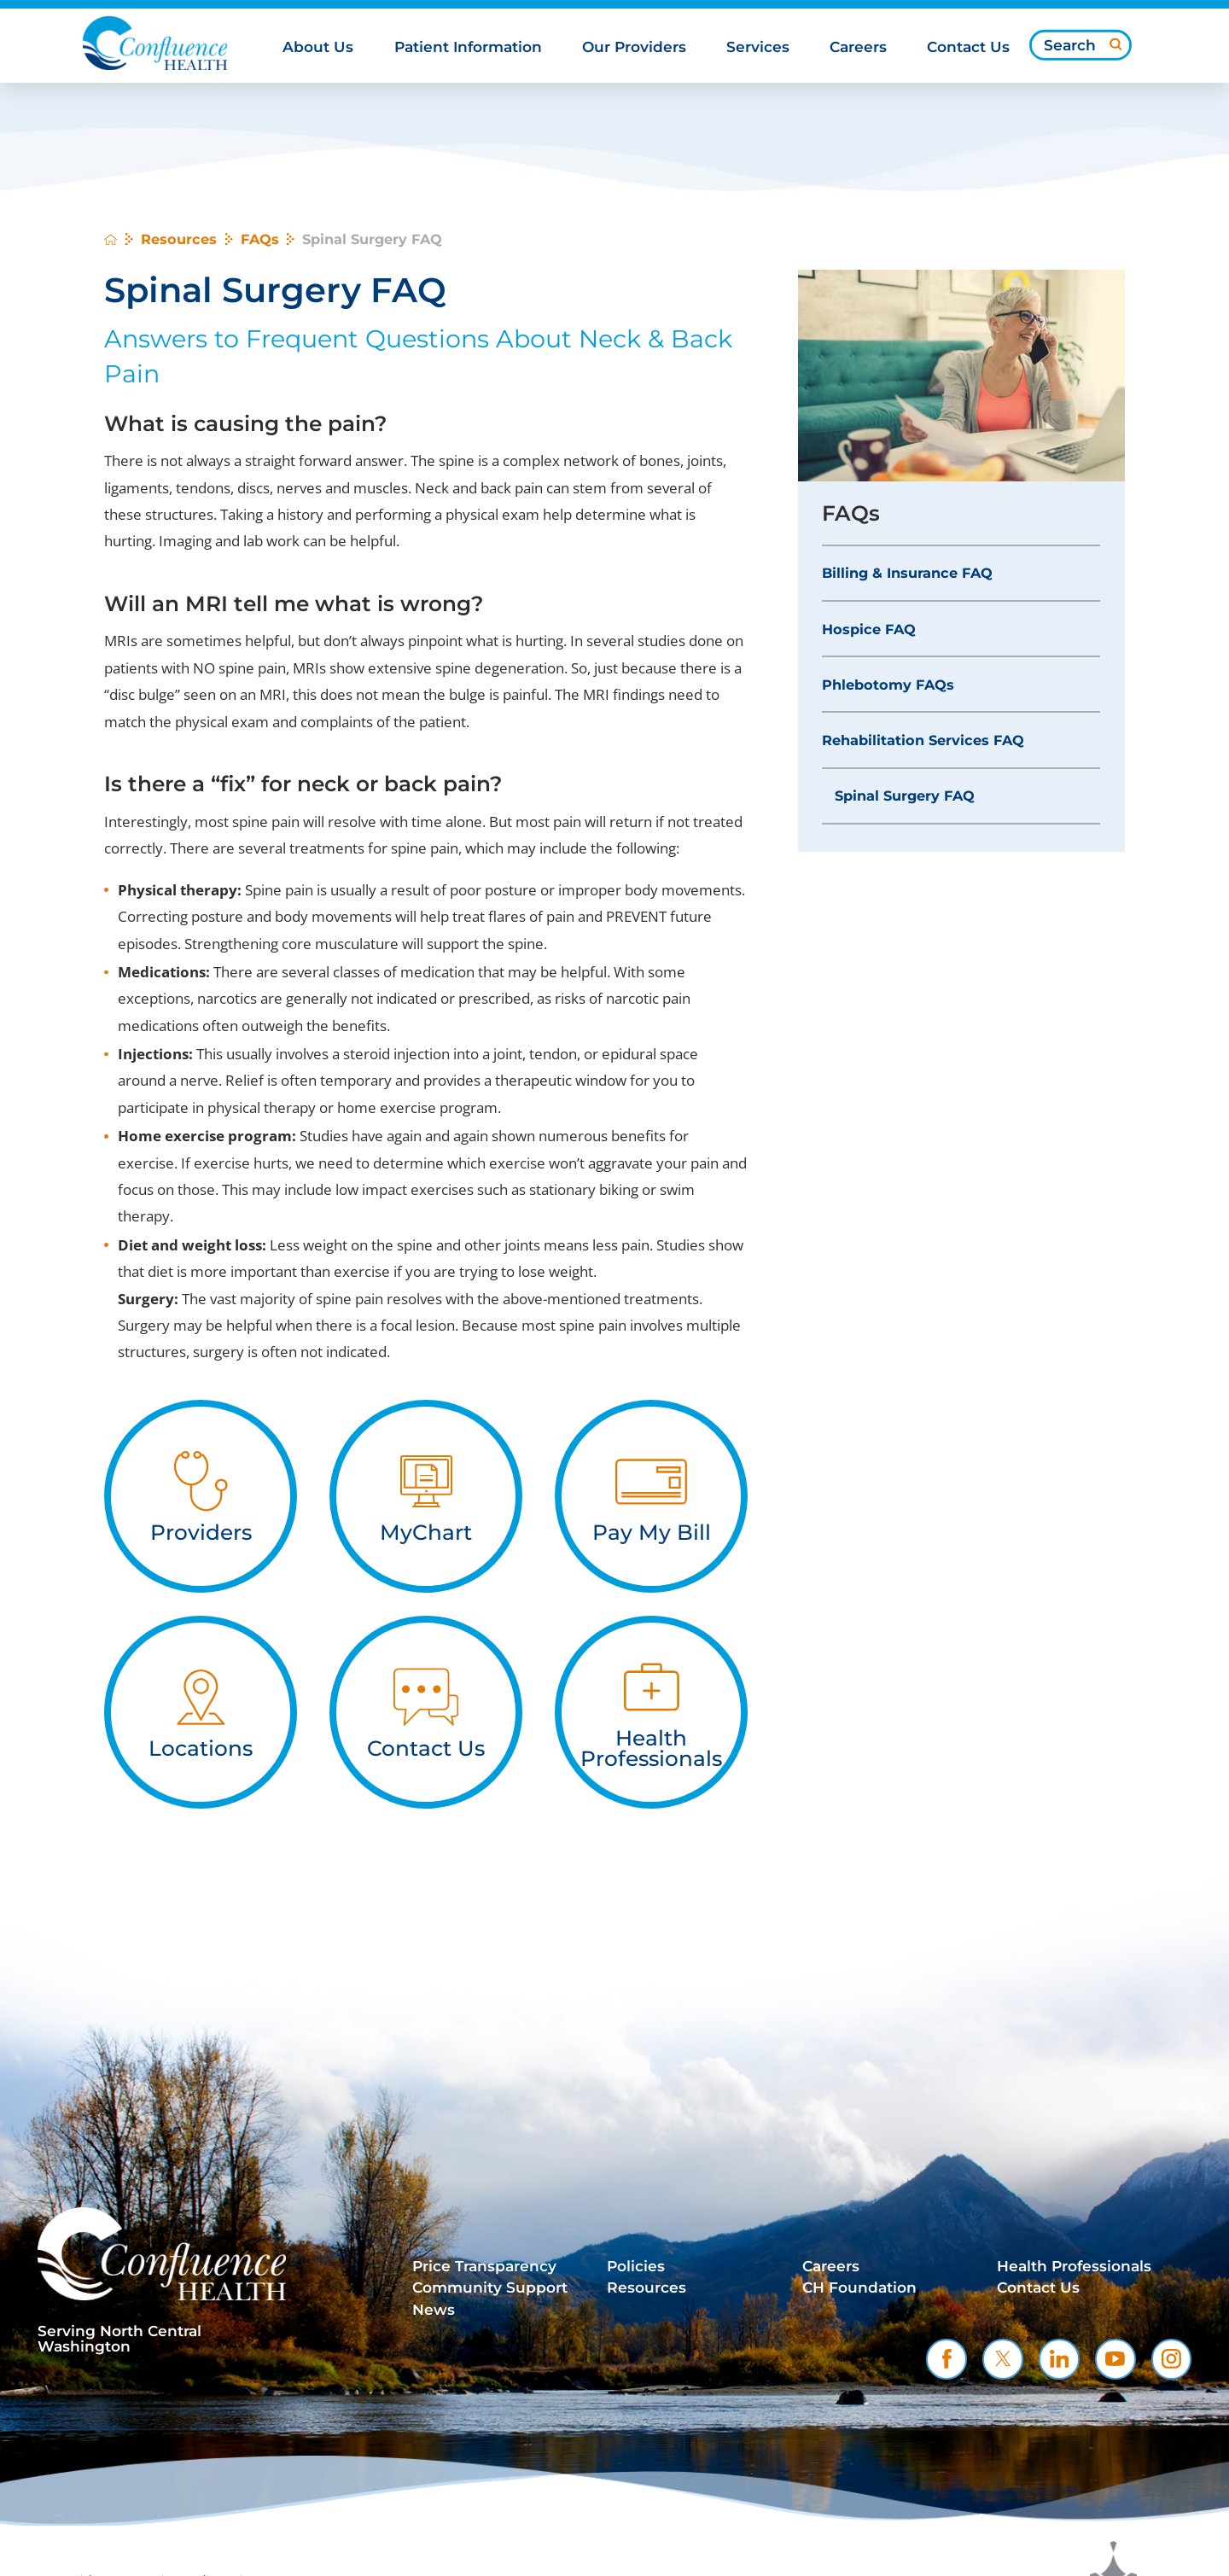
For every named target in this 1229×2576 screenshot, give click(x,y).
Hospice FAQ (869, 629)
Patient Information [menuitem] (468, 47)
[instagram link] (1171, 2359)
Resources (179, 239)
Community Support (490, 2287)
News (433, 2309)
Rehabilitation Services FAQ (923, 740)
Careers (830, 2266)
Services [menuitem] (757, 47)
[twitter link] (1002, 2359)
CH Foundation (859, 2287)
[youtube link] (1115, 2359)
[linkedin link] (1059, 2359)
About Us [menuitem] (317, 47)
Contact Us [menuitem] (968, 47)
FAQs (260, 239)
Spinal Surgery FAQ (905, 795)
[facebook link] (946, 2359)
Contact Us (1038, 2287)
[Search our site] (1080, 45)
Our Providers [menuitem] (634, 47)
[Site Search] (1115, 44)
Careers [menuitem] (858, 47)
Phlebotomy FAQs (888, 684)
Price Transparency (484, 2266)
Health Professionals (1074, 2266)
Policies (636, 2266)
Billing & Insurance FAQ (907, 572)
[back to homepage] (110, 239)
